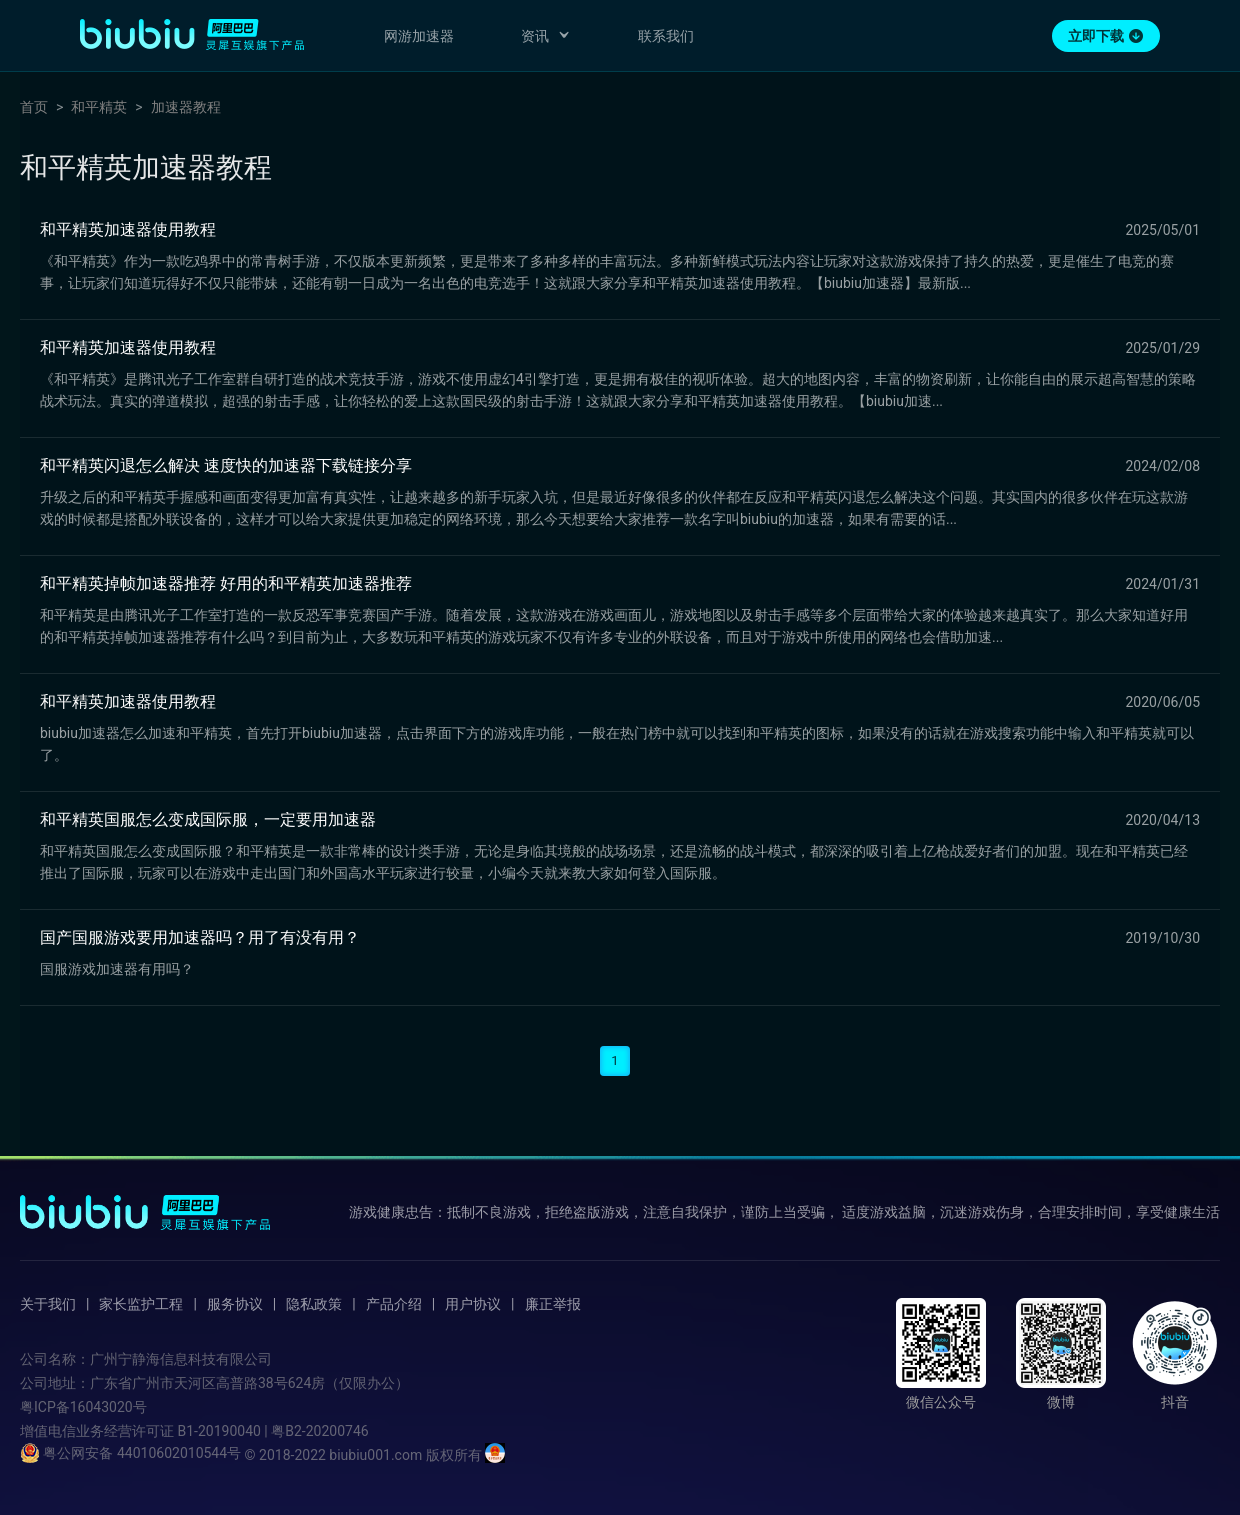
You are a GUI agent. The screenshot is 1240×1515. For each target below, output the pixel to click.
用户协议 (473, 1304)
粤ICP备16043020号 (83, 1407)
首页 (34, 107)
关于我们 (48, 1304)
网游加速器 (419, 36)
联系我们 (666, 36)
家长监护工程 (141, 1304)
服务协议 (235, 1304)
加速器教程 (186, 107)
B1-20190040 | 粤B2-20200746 (272, 1431)
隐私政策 (314, 1304)
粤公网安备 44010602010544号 (130, 1453)
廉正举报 (553, 1304)
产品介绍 (394, 1304)
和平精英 (99, 107)
